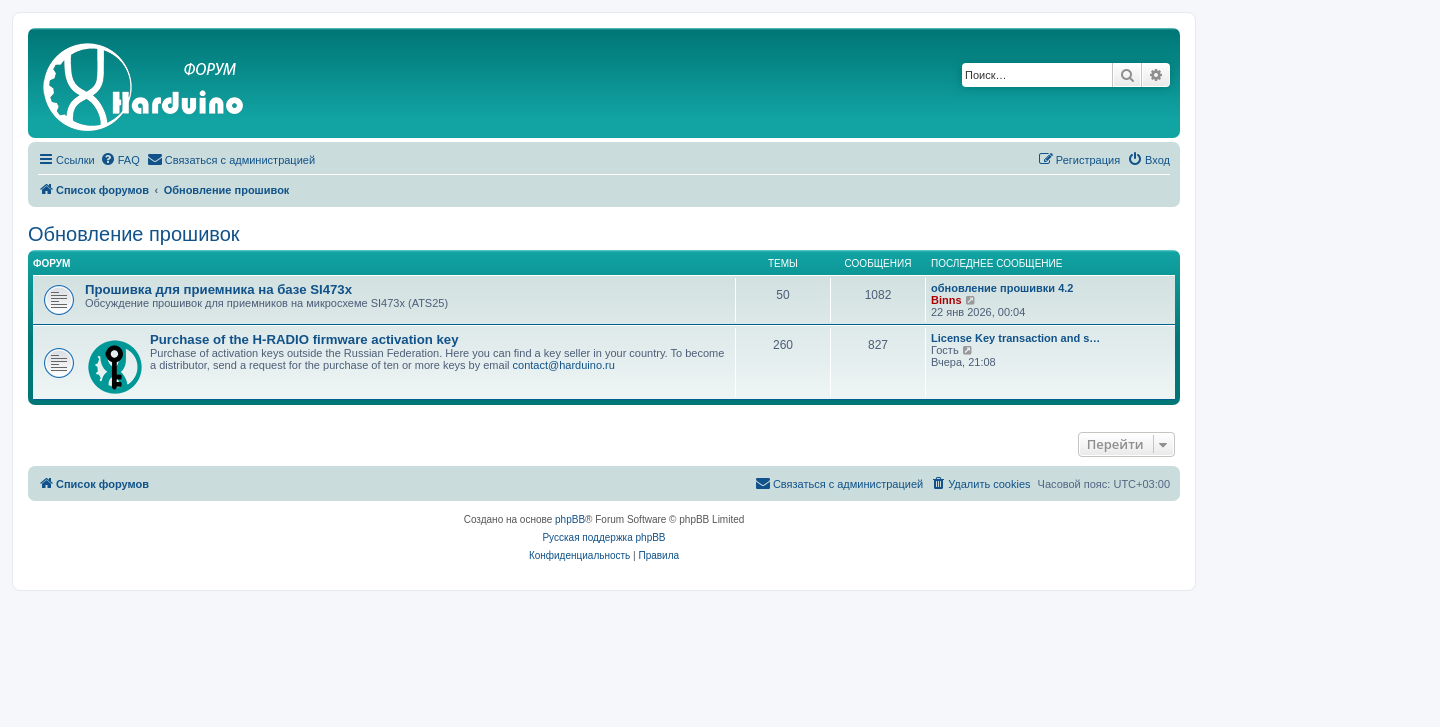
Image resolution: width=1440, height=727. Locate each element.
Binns (946, 300)
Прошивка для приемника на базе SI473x (218, 289)
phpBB (570, 519)
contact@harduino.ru (564, 365)
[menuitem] (120, 160)
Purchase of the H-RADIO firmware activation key (304, 339)
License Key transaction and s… (1015, 338)
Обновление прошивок (134, 234)
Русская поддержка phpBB (603, 537)
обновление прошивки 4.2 (1002, 288)
